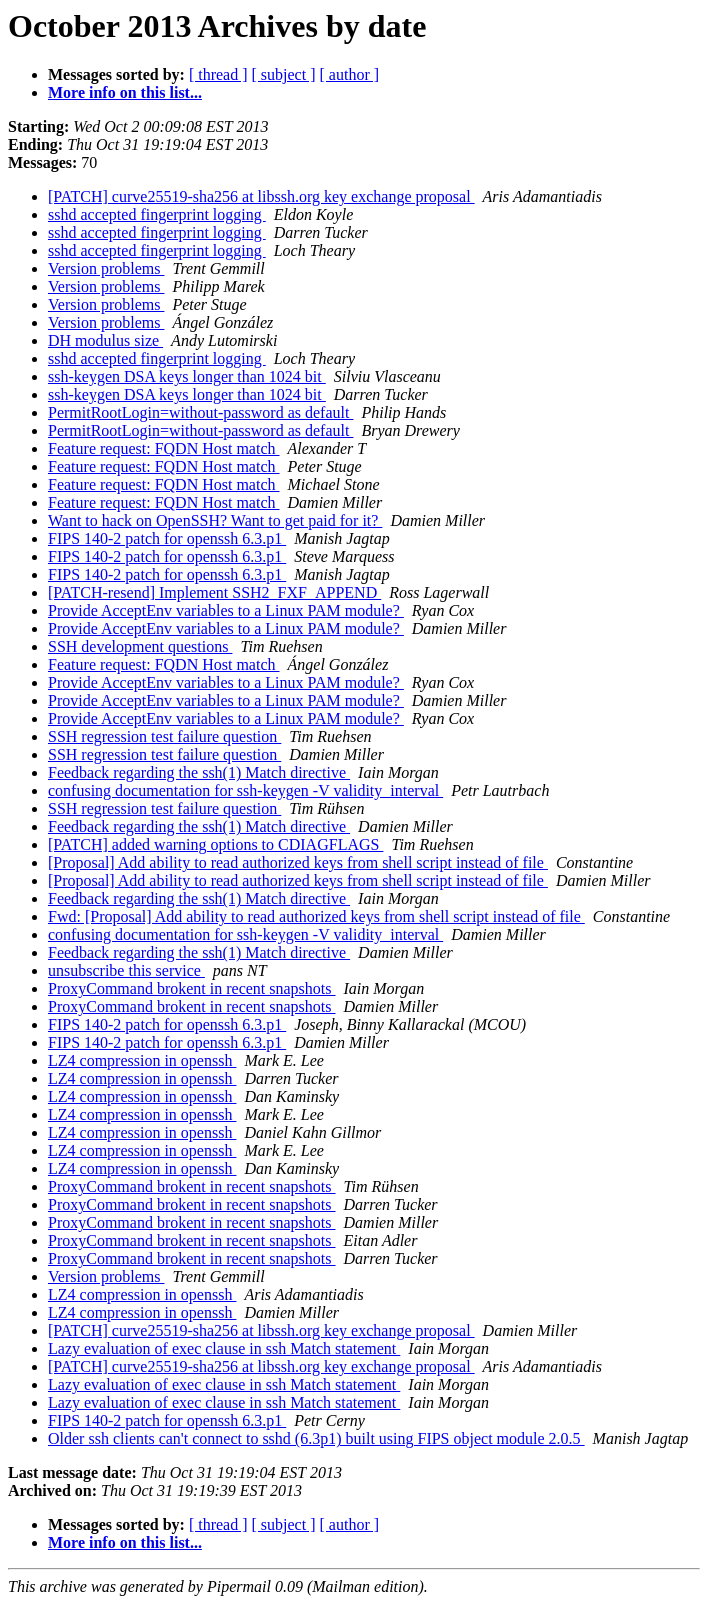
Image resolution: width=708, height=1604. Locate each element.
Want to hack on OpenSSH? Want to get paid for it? (215, 520)
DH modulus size (105, 340)
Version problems (106, 268)
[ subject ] (284, 74)
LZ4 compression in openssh (142, 1060)
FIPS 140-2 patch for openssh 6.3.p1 (167, 538)
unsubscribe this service (126, 970)
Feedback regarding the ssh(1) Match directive (199, 772)
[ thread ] (218, 74)
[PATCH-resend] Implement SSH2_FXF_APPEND (214, 592)
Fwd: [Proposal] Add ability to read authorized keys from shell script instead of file (316, 916)
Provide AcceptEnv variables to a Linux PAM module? (226, 610)
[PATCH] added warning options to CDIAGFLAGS (215, 844)
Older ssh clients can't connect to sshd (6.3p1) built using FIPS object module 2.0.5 (316, 1438)
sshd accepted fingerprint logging (157, 214)
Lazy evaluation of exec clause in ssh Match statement (224, 1348)
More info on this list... (125, 92)
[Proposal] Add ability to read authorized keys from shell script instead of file (298, 862)
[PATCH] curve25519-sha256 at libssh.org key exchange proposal (261, 196)
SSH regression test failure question (164, 736)
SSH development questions (140, 646)
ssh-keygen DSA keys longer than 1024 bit (187, 376)
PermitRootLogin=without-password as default (200, 412)
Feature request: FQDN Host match (164, 448)
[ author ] (350, 74)
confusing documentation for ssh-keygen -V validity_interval (245, 790)
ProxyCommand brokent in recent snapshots (192, 988)
